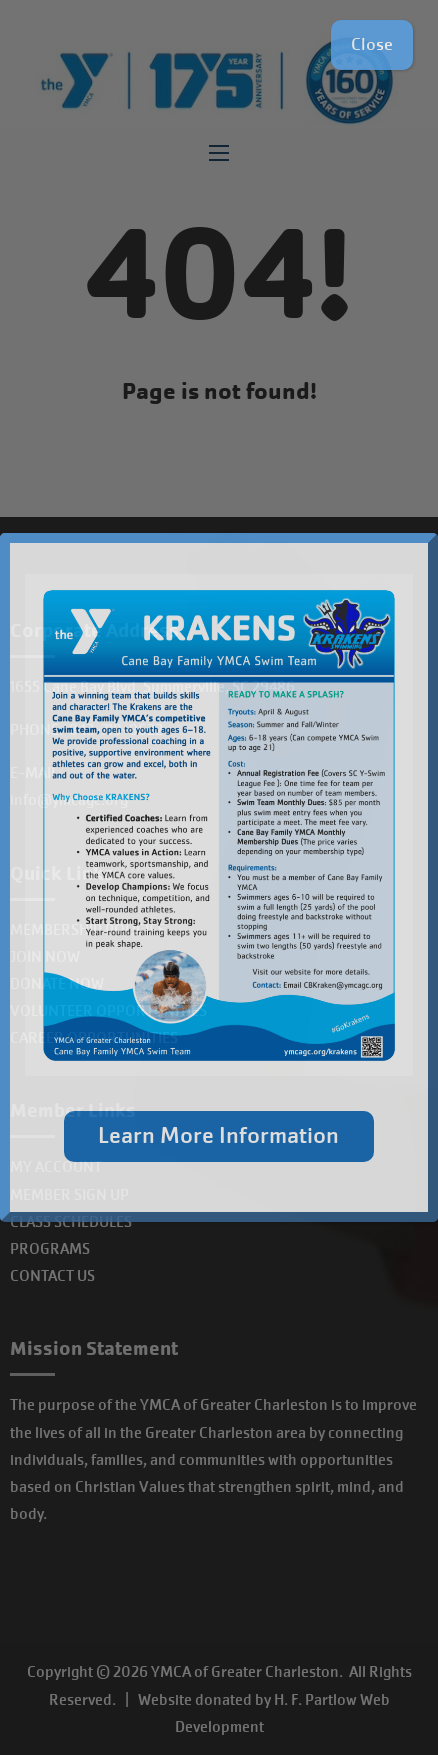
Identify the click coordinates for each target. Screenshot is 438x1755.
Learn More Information (218, 1135)
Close (372, 44)
